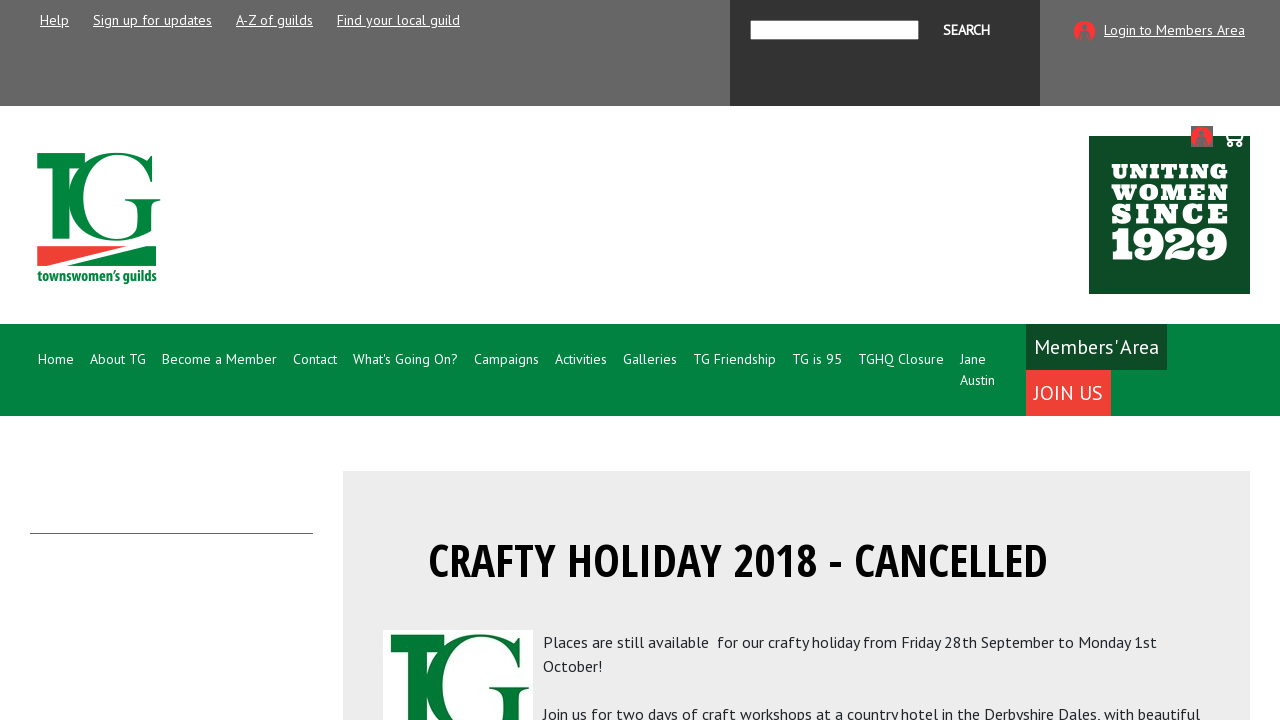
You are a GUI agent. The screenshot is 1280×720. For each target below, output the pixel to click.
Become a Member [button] (219, 359)
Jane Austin (977, 369)
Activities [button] (581, 359)
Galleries (650, 359)
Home (56, 359)
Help (54, 20)
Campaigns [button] (506, 359)
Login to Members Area (1174, 30)
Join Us (1068, 393)
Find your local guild (398, 20)
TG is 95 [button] (817, 359)
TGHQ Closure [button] (901, 359)
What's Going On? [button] (405, 359)
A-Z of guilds (274, 20)
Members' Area (1096, 347)
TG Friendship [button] (734, 359)
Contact (315, 359)
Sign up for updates (152, 20)
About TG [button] (118, 359)
